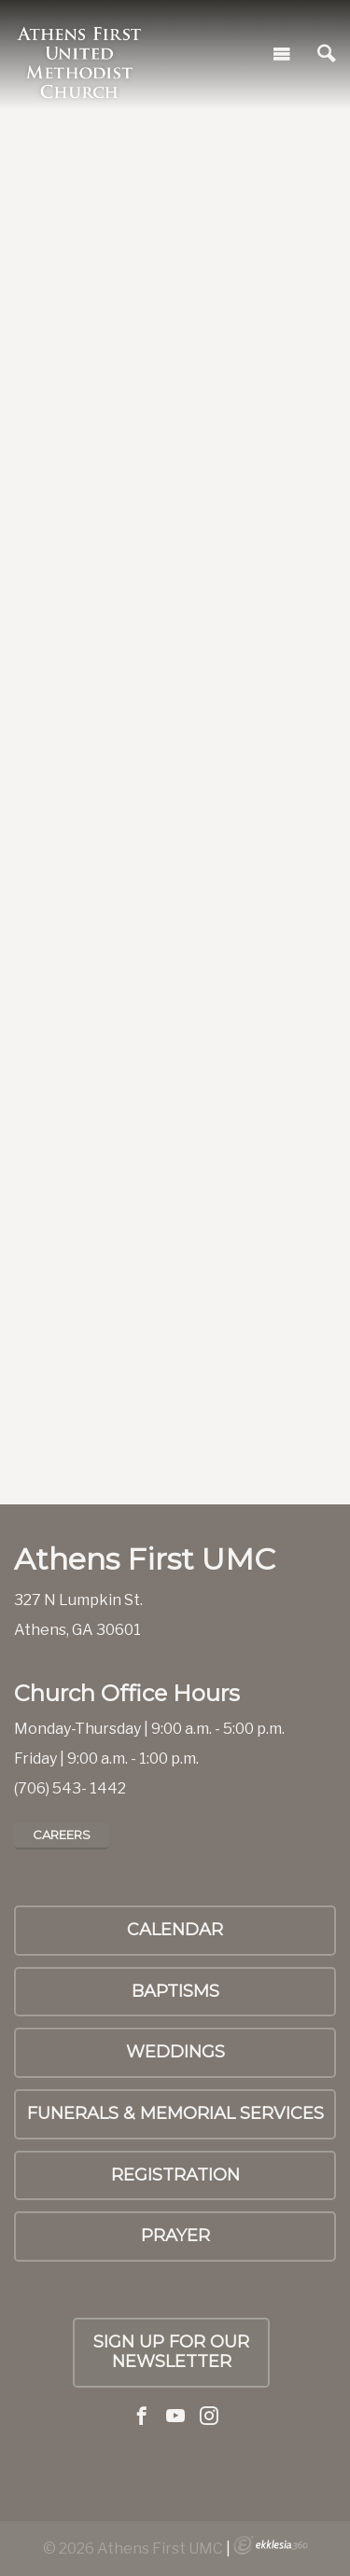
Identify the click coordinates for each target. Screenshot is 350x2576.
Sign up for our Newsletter (171, 2352)
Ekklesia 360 (270, 2545)
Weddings (175, 2052)
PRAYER (175, 2235)
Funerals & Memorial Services (175, 2113)
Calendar (175, 1929)
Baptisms (175, 1991)
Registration (175, 2175)
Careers (62, 1834)
